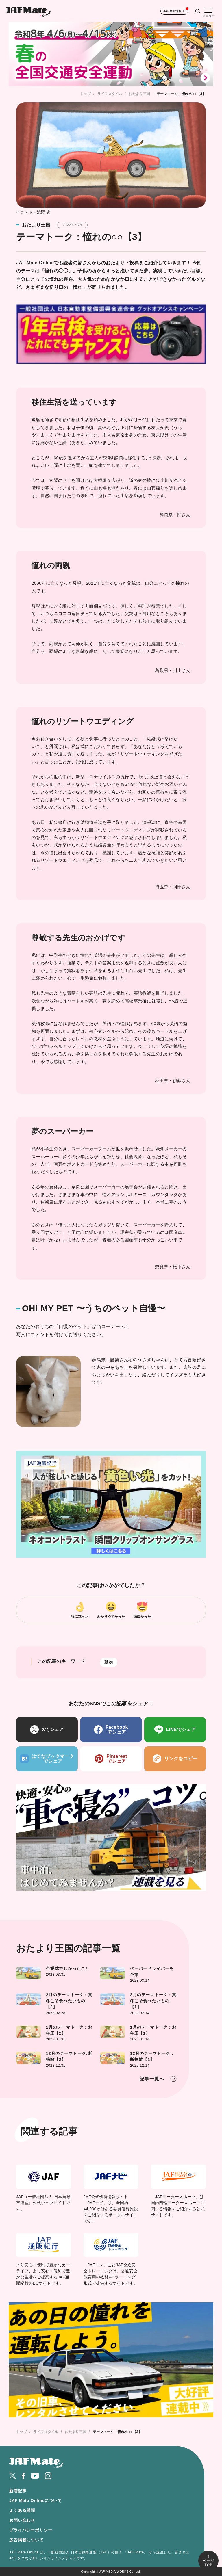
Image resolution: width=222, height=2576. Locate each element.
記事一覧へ (152, 2079)
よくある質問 (22, 2510)
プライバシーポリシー (30, 2530)
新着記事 (17, 2491)
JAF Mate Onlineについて (35, 2501)
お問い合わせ (22, 2520)
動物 (109, 1662)
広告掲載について (26, 2540)
